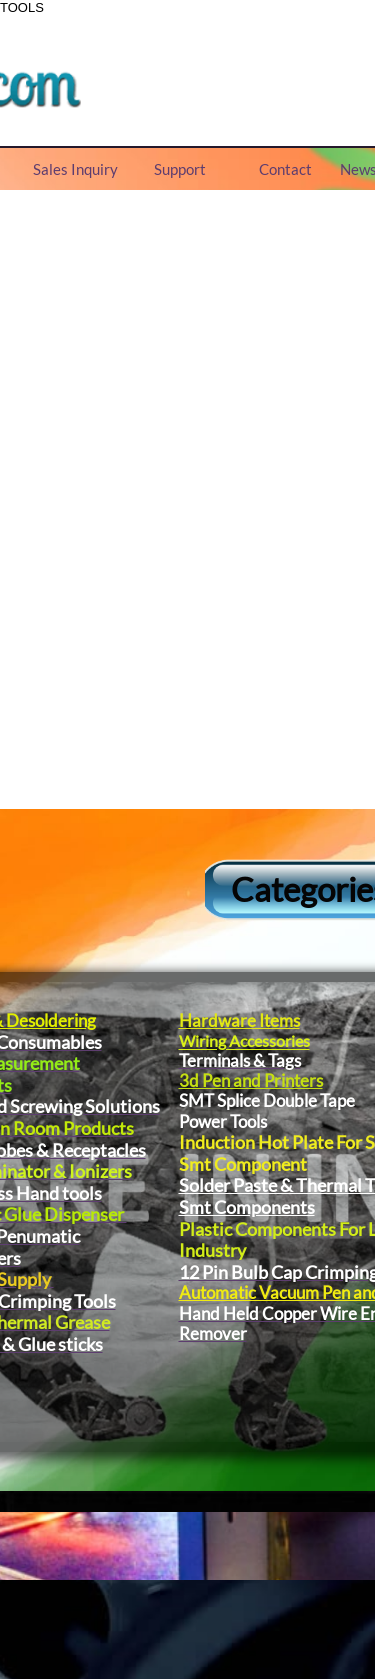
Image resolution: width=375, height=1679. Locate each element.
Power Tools (222, 1121)
